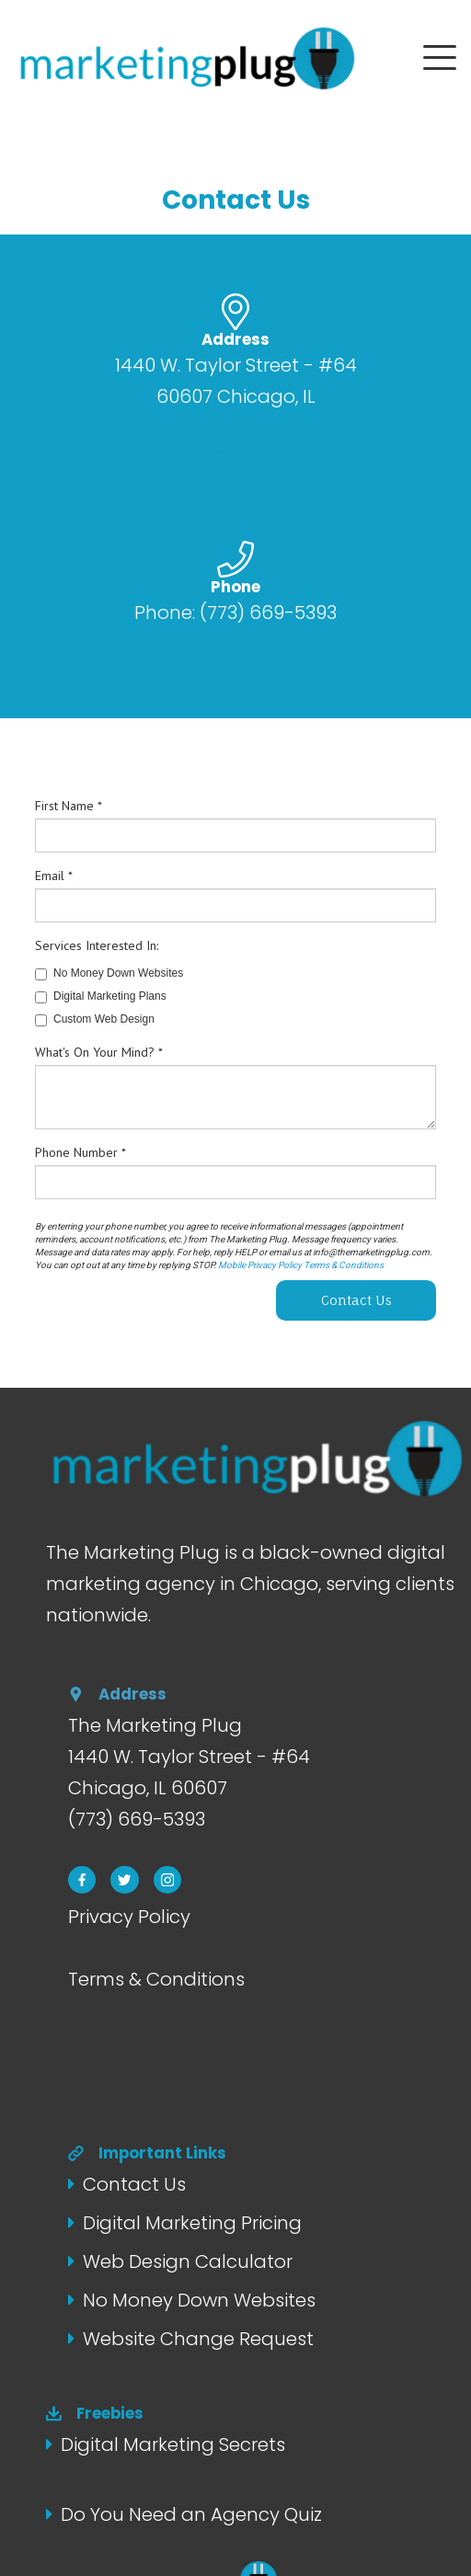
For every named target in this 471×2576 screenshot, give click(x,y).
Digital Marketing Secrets (173, 2444)
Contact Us (134, 2184)
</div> (235, 1053)
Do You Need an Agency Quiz (191, 2514)
